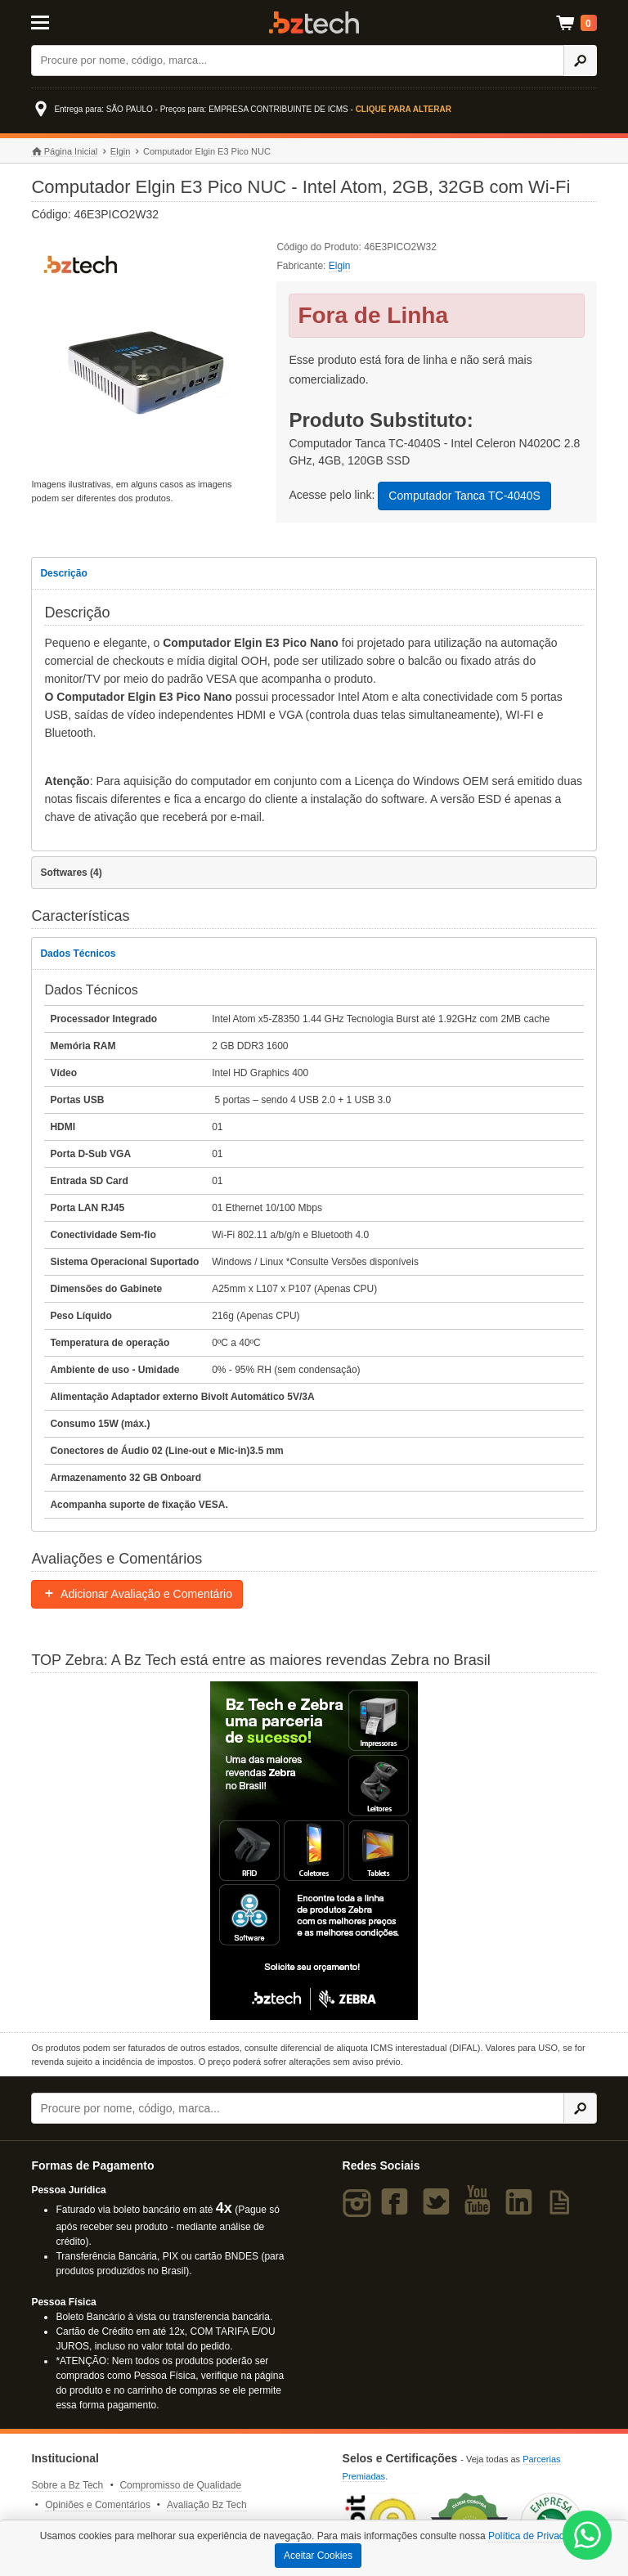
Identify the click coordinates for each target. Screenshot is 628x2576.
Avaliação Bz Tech (207, 2505)
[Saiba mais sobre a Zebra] (313, 1850)
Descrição (63, 573)
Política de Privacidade (538, 2536)
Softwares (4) (70, 872)
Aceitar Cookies (318, 2555)
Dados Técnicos (77, 953)
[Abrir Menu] (70, 21)
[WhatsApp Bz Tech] (587, 2537)
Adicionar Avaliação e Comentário (137, 1593)
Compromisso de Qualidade (180, 2485)
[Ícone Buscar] (580, 60)
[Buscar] (297, 60)
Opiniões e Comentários (97, 2505)
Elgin (120, 151)
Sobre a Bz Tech (67, 2485)
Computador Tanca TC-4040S (464, 495)
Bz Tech (314, 22)
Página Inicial (64, 151)
